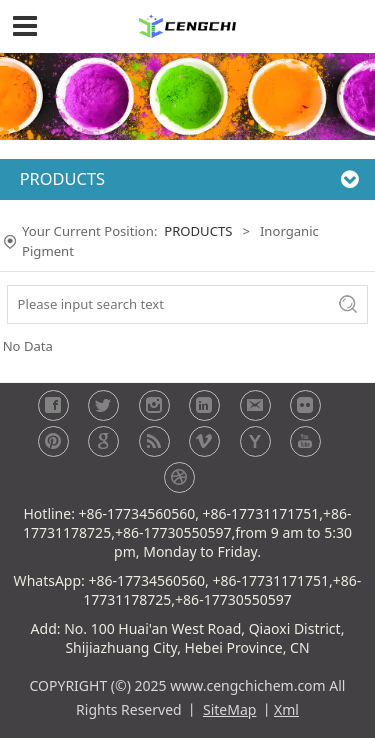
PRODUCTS (198, 231)
